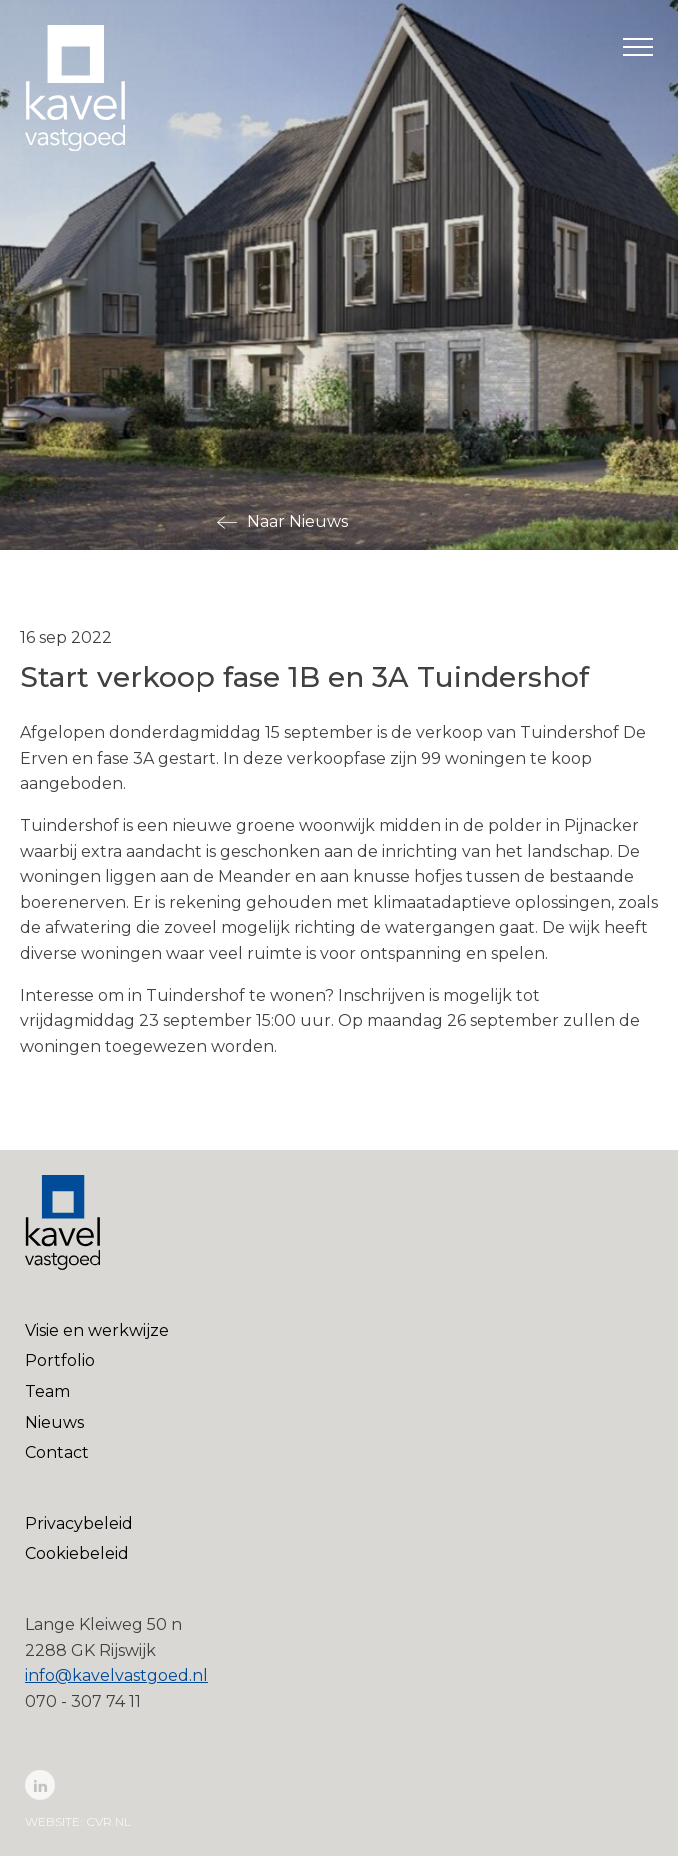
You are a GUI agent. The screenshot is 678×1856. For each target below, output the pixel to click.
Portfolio (60, 1360)
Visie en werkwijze (97, 1330)
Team (47, 1391)
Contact (57, 1452)
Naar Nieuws (297, 521)
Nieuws (54, 1422)
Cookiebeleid (77, 1553)
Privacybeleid (79, 1523)
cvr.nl (108, 1821)
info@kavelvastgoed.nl (116, 1675)
